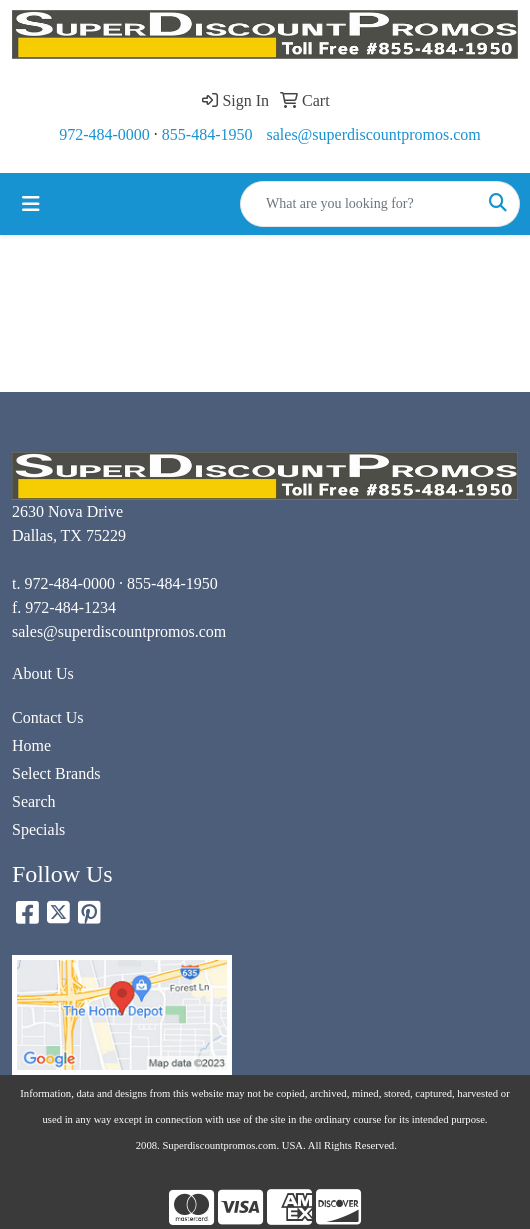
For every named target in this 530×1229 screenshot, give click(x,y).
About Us (43, 673)
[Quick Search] (359, 204)
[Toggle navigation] (31, 204)
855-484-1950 (207, 134)
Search (34, 801)
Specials (38, 829)
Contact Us (48, 717)
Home (31, 745)
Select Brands (56, 773)
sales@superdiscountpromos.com (374, 134)
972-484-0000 (104, 134)
